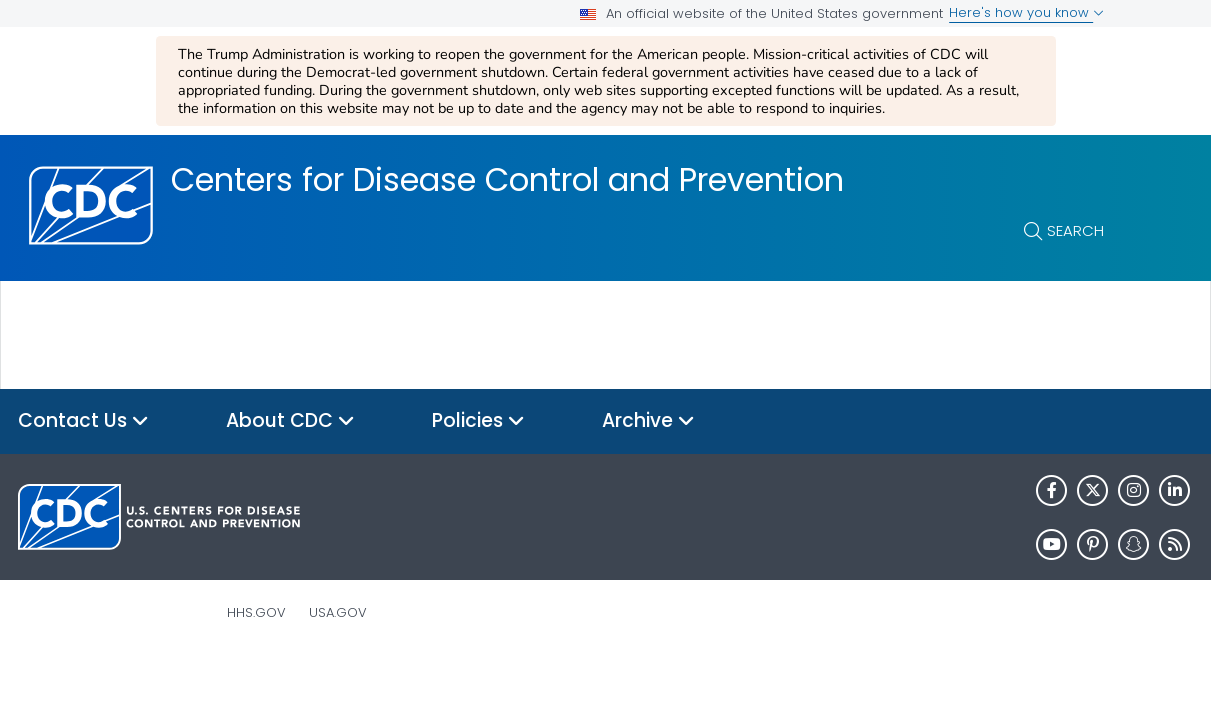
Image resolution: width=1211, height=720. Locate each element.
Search (1075, 230)
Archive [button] (648, 421)
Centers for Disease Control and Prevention (507, 180)
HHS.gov (256, 612)
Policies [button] (478, 421)
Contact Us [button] (83, 421)
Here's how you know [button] (1026, 12)
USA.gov (338, 612)
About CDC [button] (290, 421)
